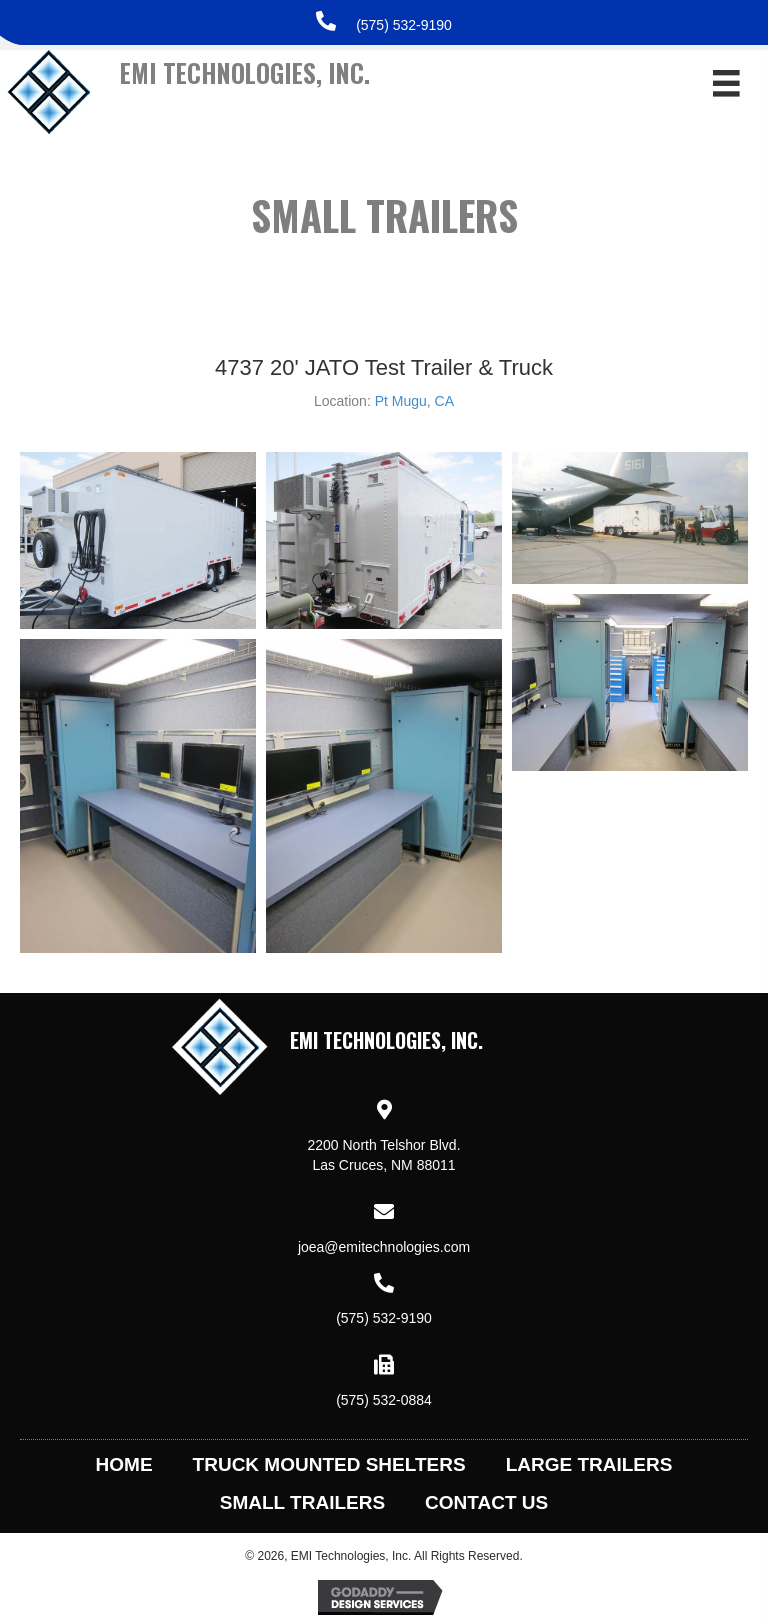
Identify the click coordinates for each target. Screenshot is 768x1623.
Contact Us (486, 1502)
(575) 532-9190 (404, 25)
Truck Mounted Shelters (329, 1464)
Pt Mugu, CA (414, 401)
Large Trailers (589, 1464)
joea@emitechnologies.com (384, 1247)
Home (124, 1464)
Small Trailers (302, 1502)
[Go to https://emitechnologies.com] (307, 101)
